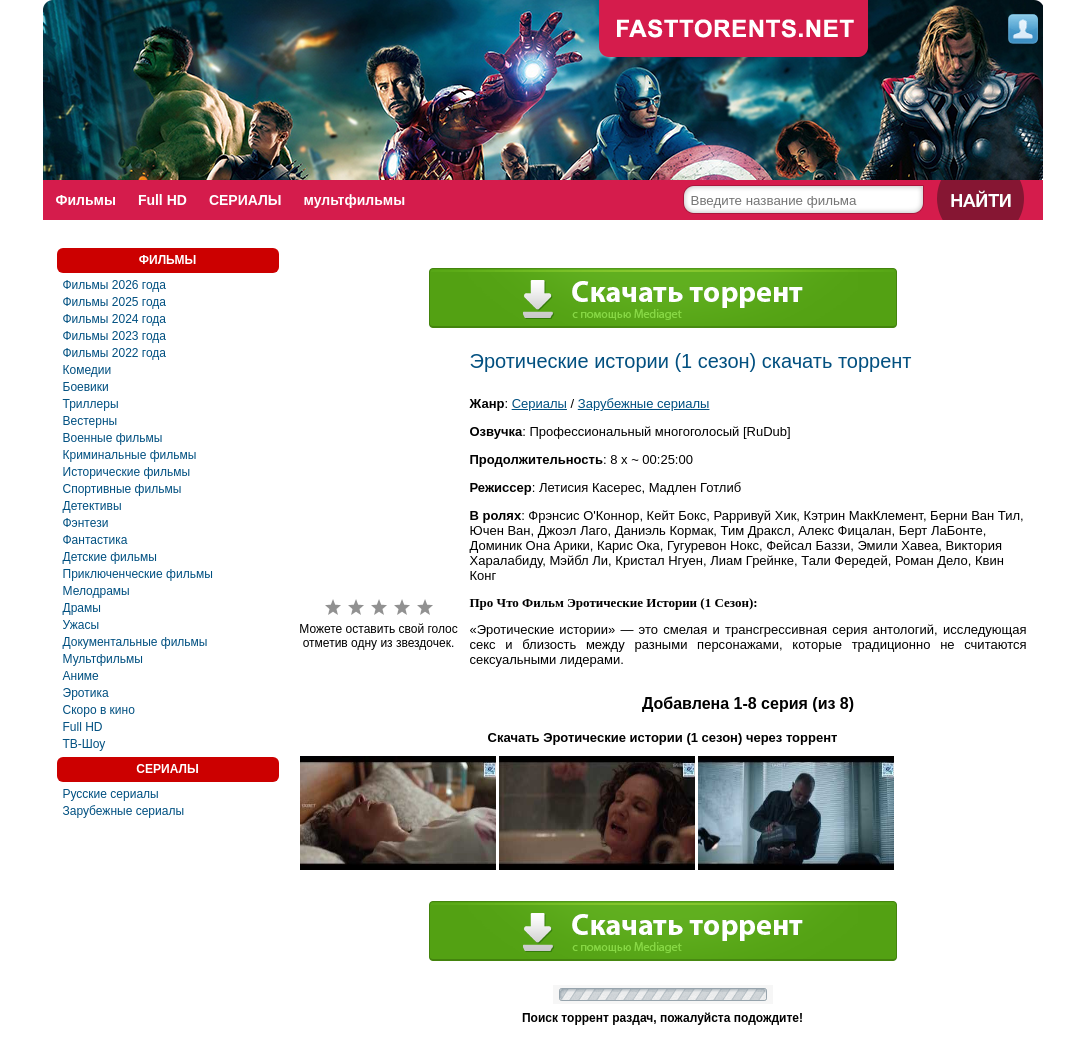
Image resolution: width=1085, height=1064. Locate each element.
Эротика (86, 693)
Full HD (162, 200)
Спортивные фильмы (122, 489)
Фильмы (86, 200)
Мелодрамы (96, 591)
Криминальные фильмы (130, 455)
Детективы (92, 506)
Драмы (82, 608)
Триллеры (91, 404)
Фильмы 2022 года (115, 353)
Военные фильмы (113, 438)
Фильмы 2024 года (115, 319)
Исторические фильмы (127, 472)
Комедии (87, 370)
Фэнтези (86, 523)
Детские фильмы (110, 557)
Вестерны (90, 421)
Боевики (86, 387)
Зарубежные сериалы (124, 811)
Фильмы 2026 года (115, 285)
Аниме (81, 676)
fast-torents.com (734, 30)
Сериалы (539, 403)
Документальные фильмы (135, 642)
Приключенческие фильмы (138, 574)
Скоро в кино (99, 710)
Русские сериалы (111, 794)
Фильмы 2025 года (115, 302)
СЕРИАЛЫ (245, 200)
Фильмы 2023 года (115, 336)
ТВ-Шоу (84, 744)
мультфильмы (355, 200)
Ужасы (81, 625)
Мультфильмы (103, 659)
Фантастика (95, 540)
